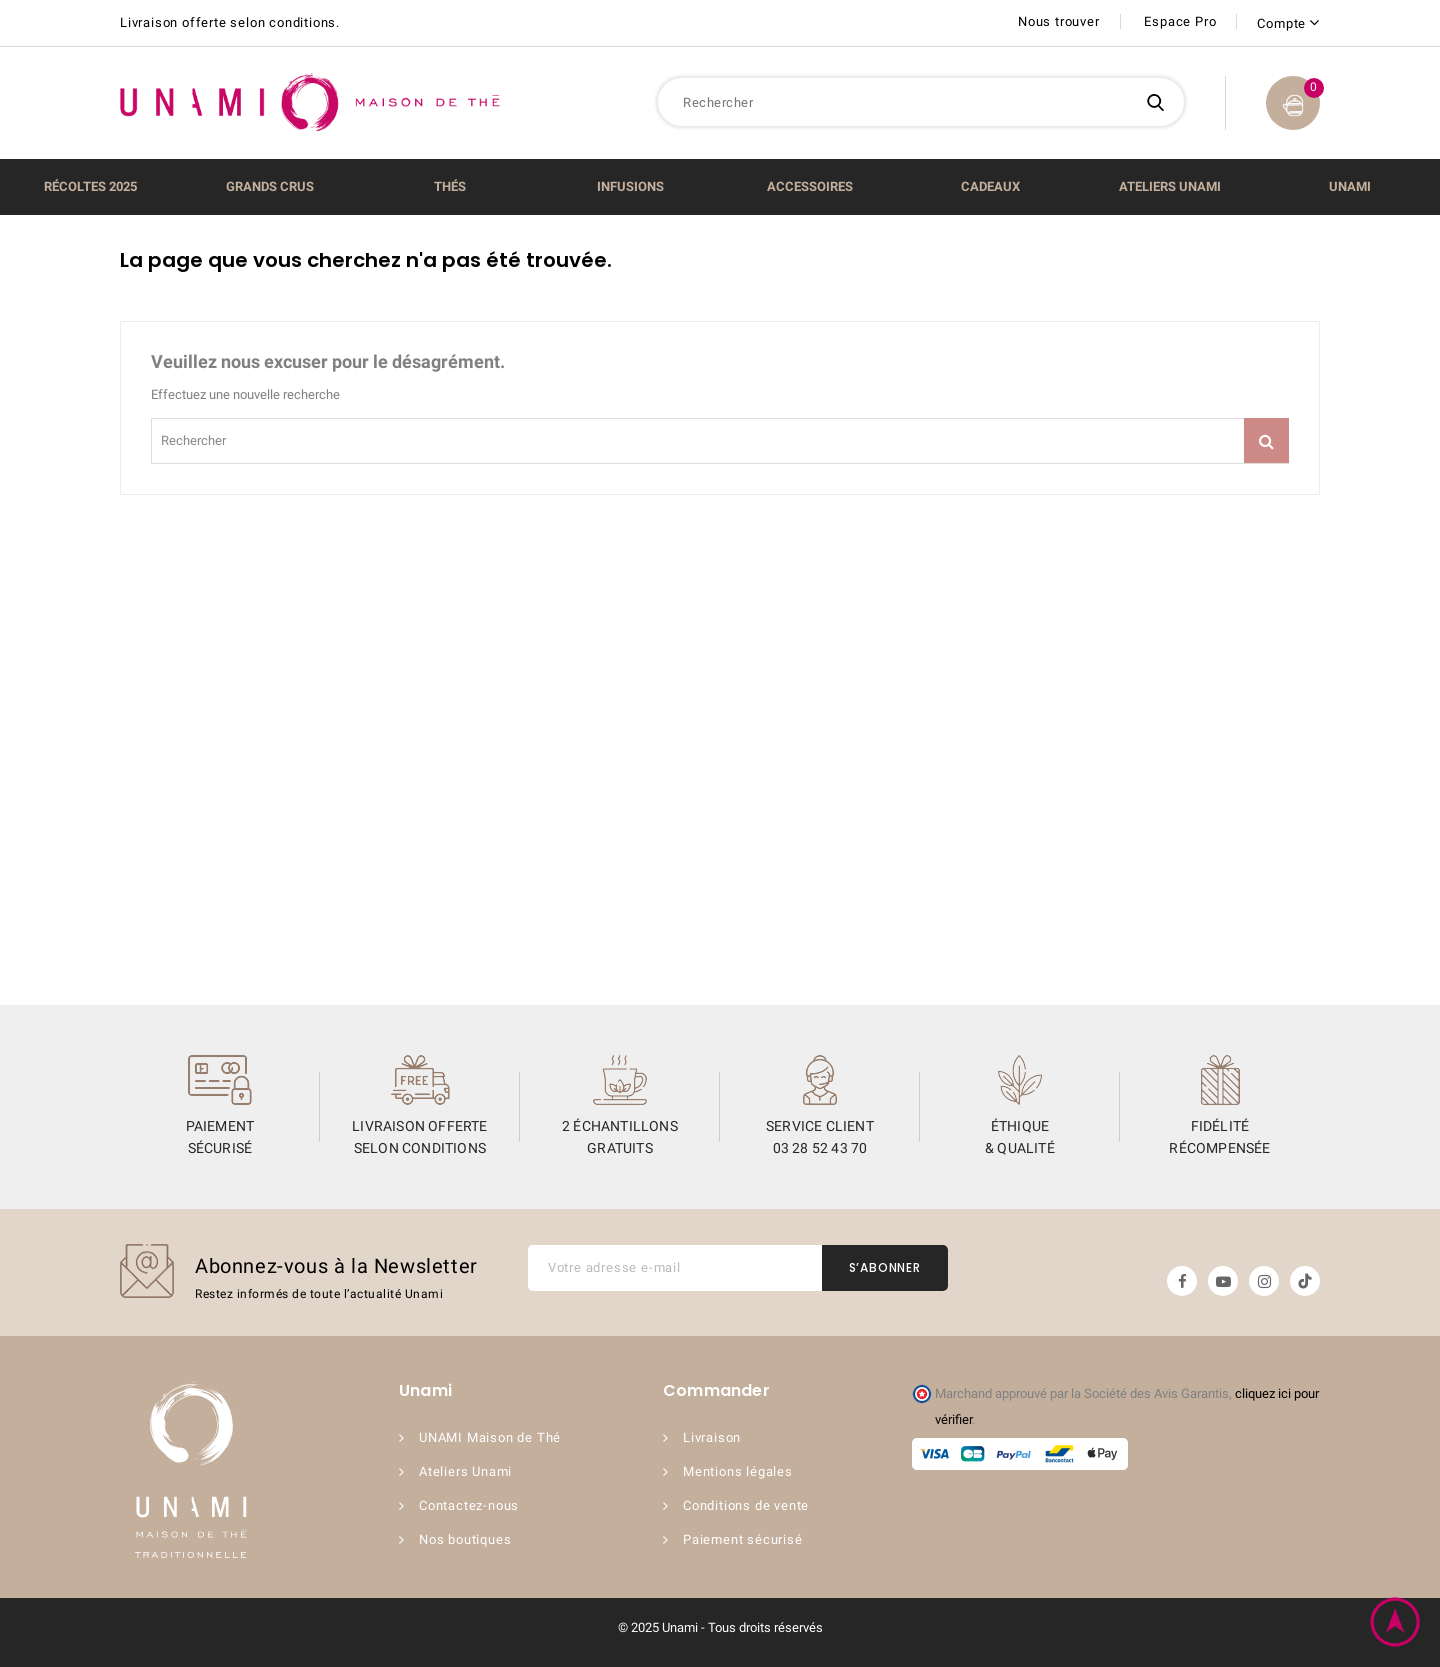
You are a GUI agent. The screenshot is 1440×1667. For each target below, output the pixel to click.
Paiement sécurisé (743, 1539)
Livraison (712, 1437)
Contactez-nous (469, 1505)
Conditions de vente (746, 1505)
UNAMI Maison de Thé (490, 1437)
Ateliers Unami (465, 1471)
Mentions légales (738, 1471)
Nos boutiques (465, 1539)
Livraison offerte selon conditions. (230, 22)
